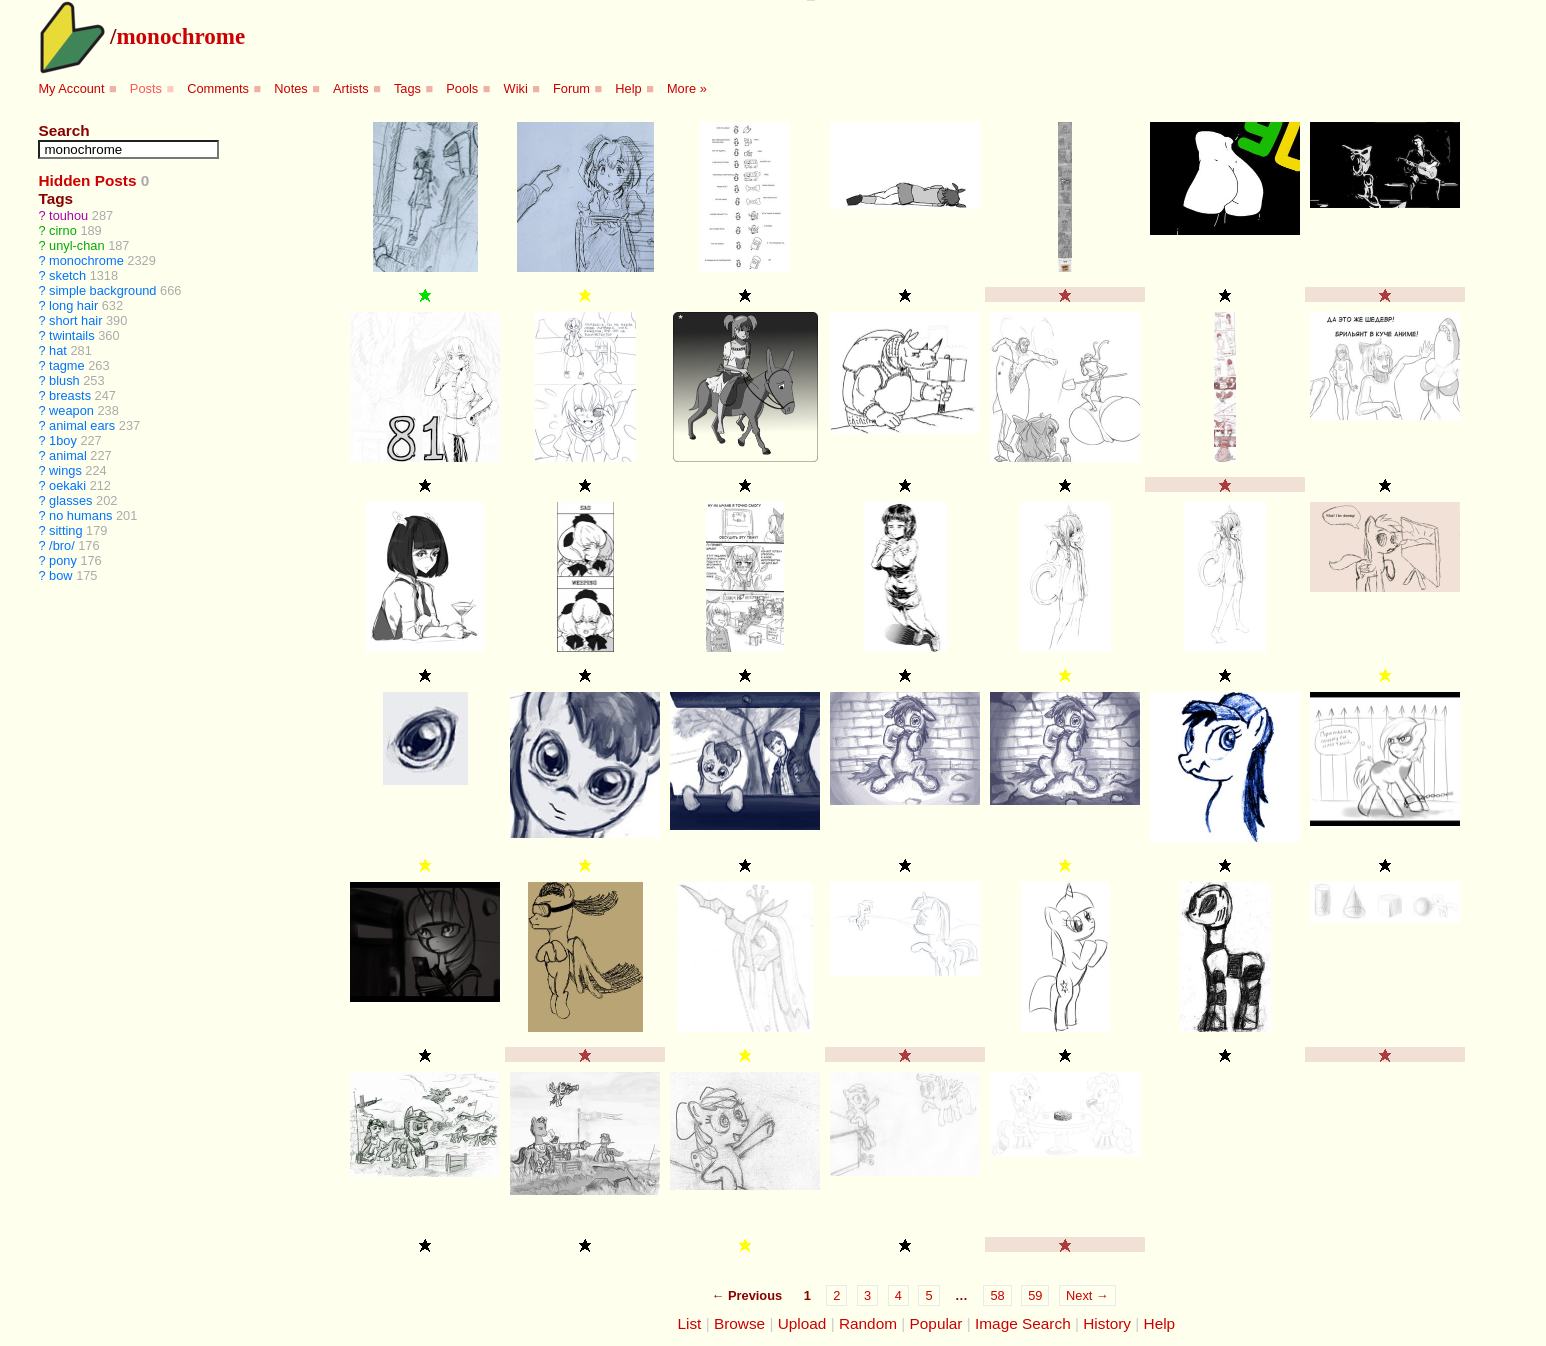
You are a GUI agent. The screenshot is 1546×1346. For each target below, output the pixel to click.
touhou (68, 215)
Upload (802, 1323)
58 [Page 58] (997, 1295)
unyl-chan (77, 245)
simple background (102, 290)
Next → (1087, 1295)
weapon (71, 410)
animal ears (82, 425)
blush (64, 380)
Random (868, 1323)
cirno (63, 230)
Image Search (1023, 1323)
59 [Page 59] (1035, 1295)
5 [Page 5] (928, 1295)
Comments (218, 88)
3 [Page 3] (867, 1295)
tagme (67, 365)
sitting (65, 530)
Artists (351, 88)
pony (63, 560)
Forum (571, 88)
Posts (146, 88)
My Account (71, 88)
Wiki (516, 88)
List (689, 1323)
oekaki (67, 485)
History (1107, 1323)
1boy (63, 440)
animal (68, 455)
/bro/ (62, 545)
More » (687, 88)
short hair (75, 320)
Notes (290, 88)
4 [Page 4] (898, 1295)
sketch (67, 275)
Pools (462, 88)
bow (60, 575)
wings (65, 470)
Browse (739, 1323)
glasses (70, 500)
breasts (70, 395)
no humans (80, 515)
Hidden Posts (87, 180)
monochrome (180, 36)
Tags (407, 88)
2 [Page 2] (836, 1295)
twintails (72, 335)
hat (58, 350)
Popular (936, 1323)
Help (628, 88)
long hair (73, 305)
